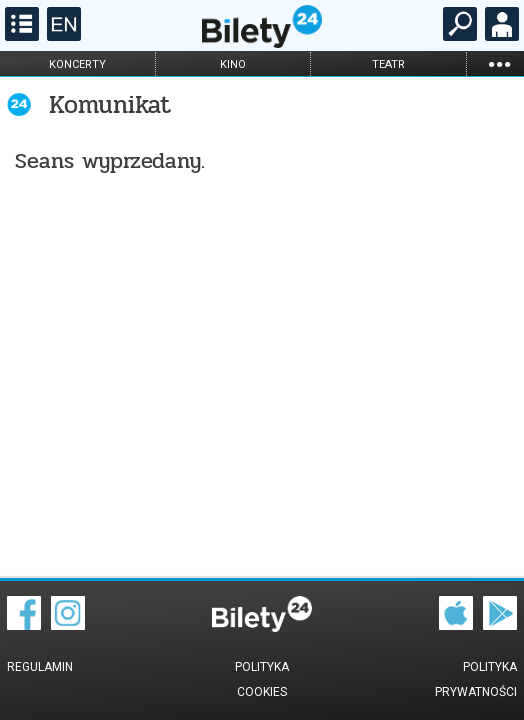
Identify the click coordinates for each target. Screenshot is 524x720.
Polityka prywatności (476, 679)
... (499, 63)
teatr (388, 64)
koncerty (77, 64)
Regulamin (40, 667)
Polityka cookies (262, 679)
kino (233, 64)
